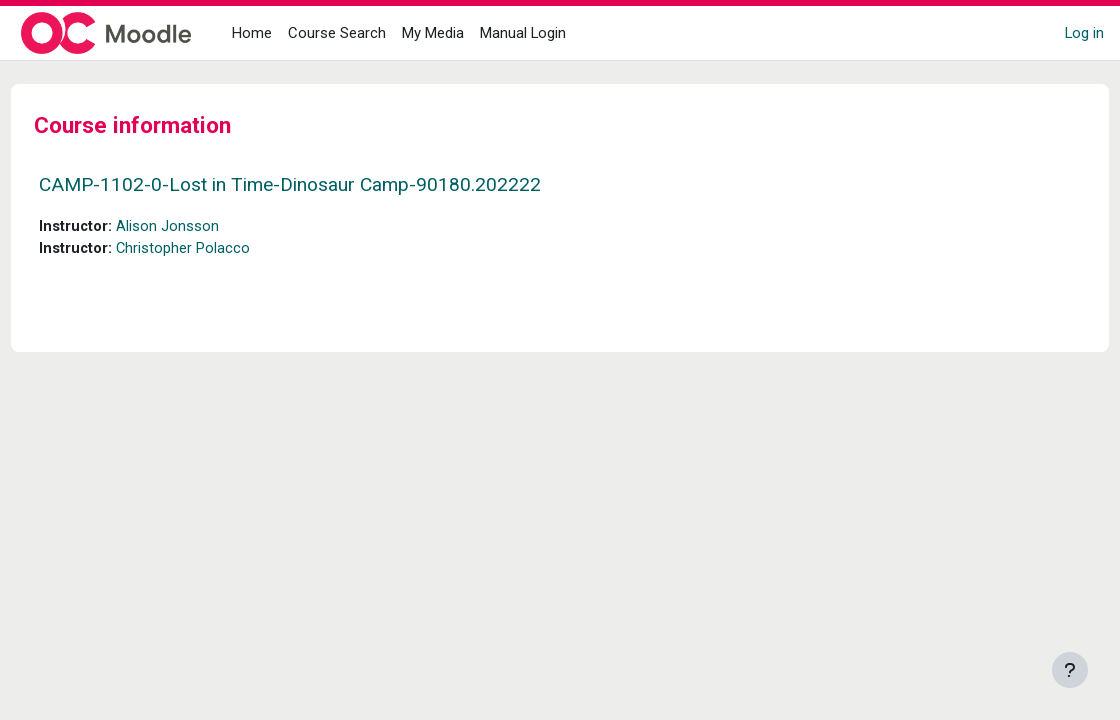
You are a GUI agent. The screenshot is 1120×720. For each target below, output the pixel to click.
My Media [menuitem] (433, 33)
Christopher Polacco (221, 249)
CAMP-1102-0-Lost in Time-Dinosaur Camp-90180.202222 (327, 184)
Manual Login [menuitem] (523, 33)
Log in (1084, 33)
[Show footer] (1070, 670)
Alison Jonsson (205, 227)
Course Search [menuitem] (337, 33)
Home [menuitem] (252, 33)
